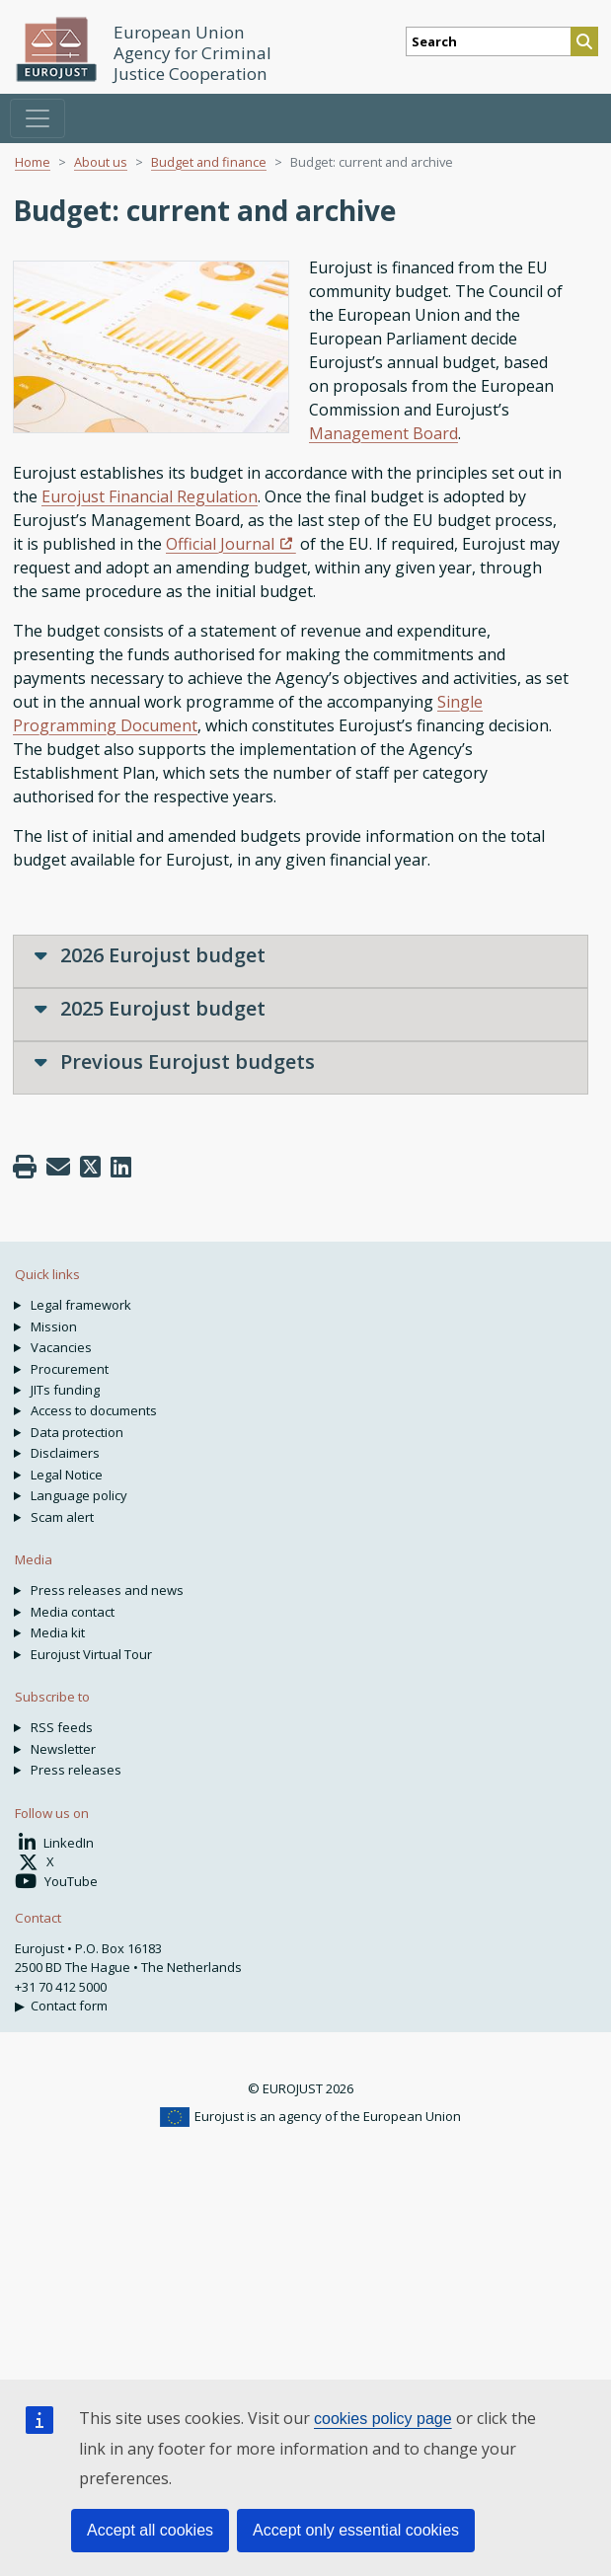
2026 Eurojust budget (150, 955)
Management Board (383, 433)
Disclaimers (65, 1453)
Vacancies (61, 1347)
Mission (54, 1326)
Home (32, 162)
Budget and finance (209, 162)
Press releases (76, 1770)
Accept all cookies (150, 2530)
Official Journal (220, 544)
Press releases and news (107, 1590)
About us (100, 162)
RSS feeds (62, 1727)
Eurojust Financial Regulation (149, 496)
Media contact (73, 1612)
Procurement (70, 1369)
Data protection (77, 1432)
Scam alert (62, 1517)
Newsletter (63, 1749)
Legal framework (81, 1305)
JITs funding (65, 1390)
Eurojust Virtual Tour (91, 1654)
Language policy (79, 1495)
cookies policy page (383, 2418)
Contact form (69, 2005)
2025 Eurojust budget (150, 1008)
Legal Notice (67, 1474)
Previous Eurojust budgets (175, 1061)
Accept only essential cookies (356, 2530)
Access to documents (94, 1410)
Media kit (58, 1632)
